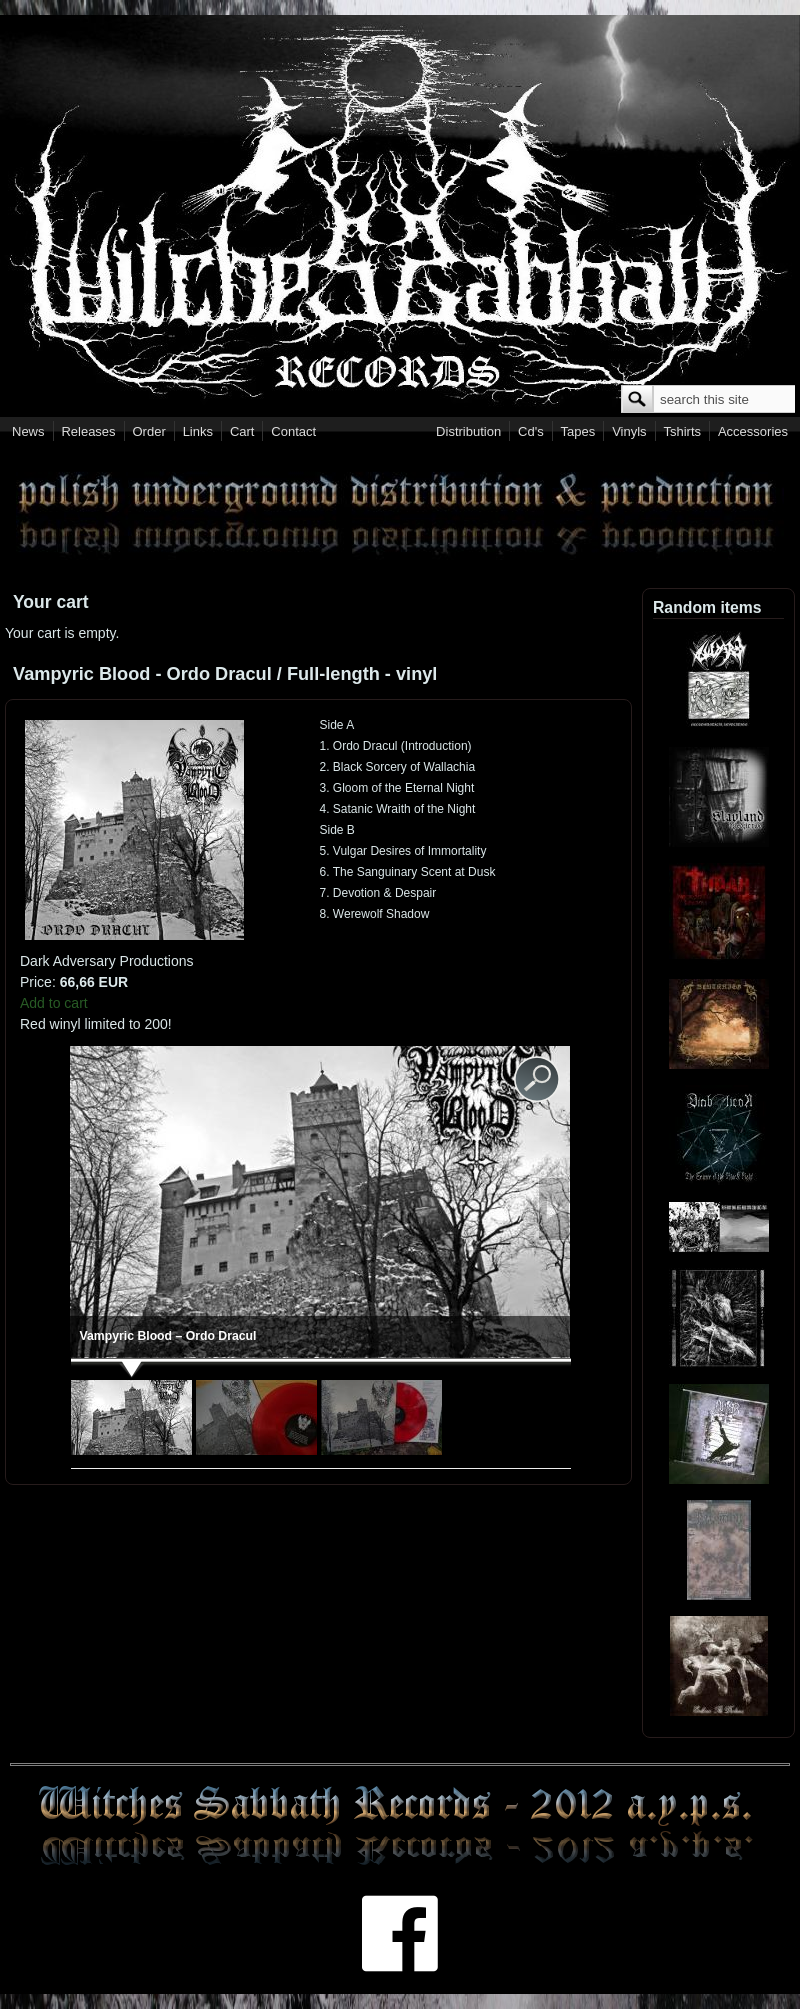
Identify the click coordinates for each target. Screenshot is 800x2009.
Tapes (578, 431)
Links (198, 431)
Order (149, 431)
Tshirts (682, 431)
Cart (242, 431)
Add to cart (54, 1003)
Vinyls (629, 431)
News (28, 431)
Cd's (531, 431)
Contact (293, 431)
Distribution (468, 431)
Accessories (753, 431)
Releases (88, 431)
